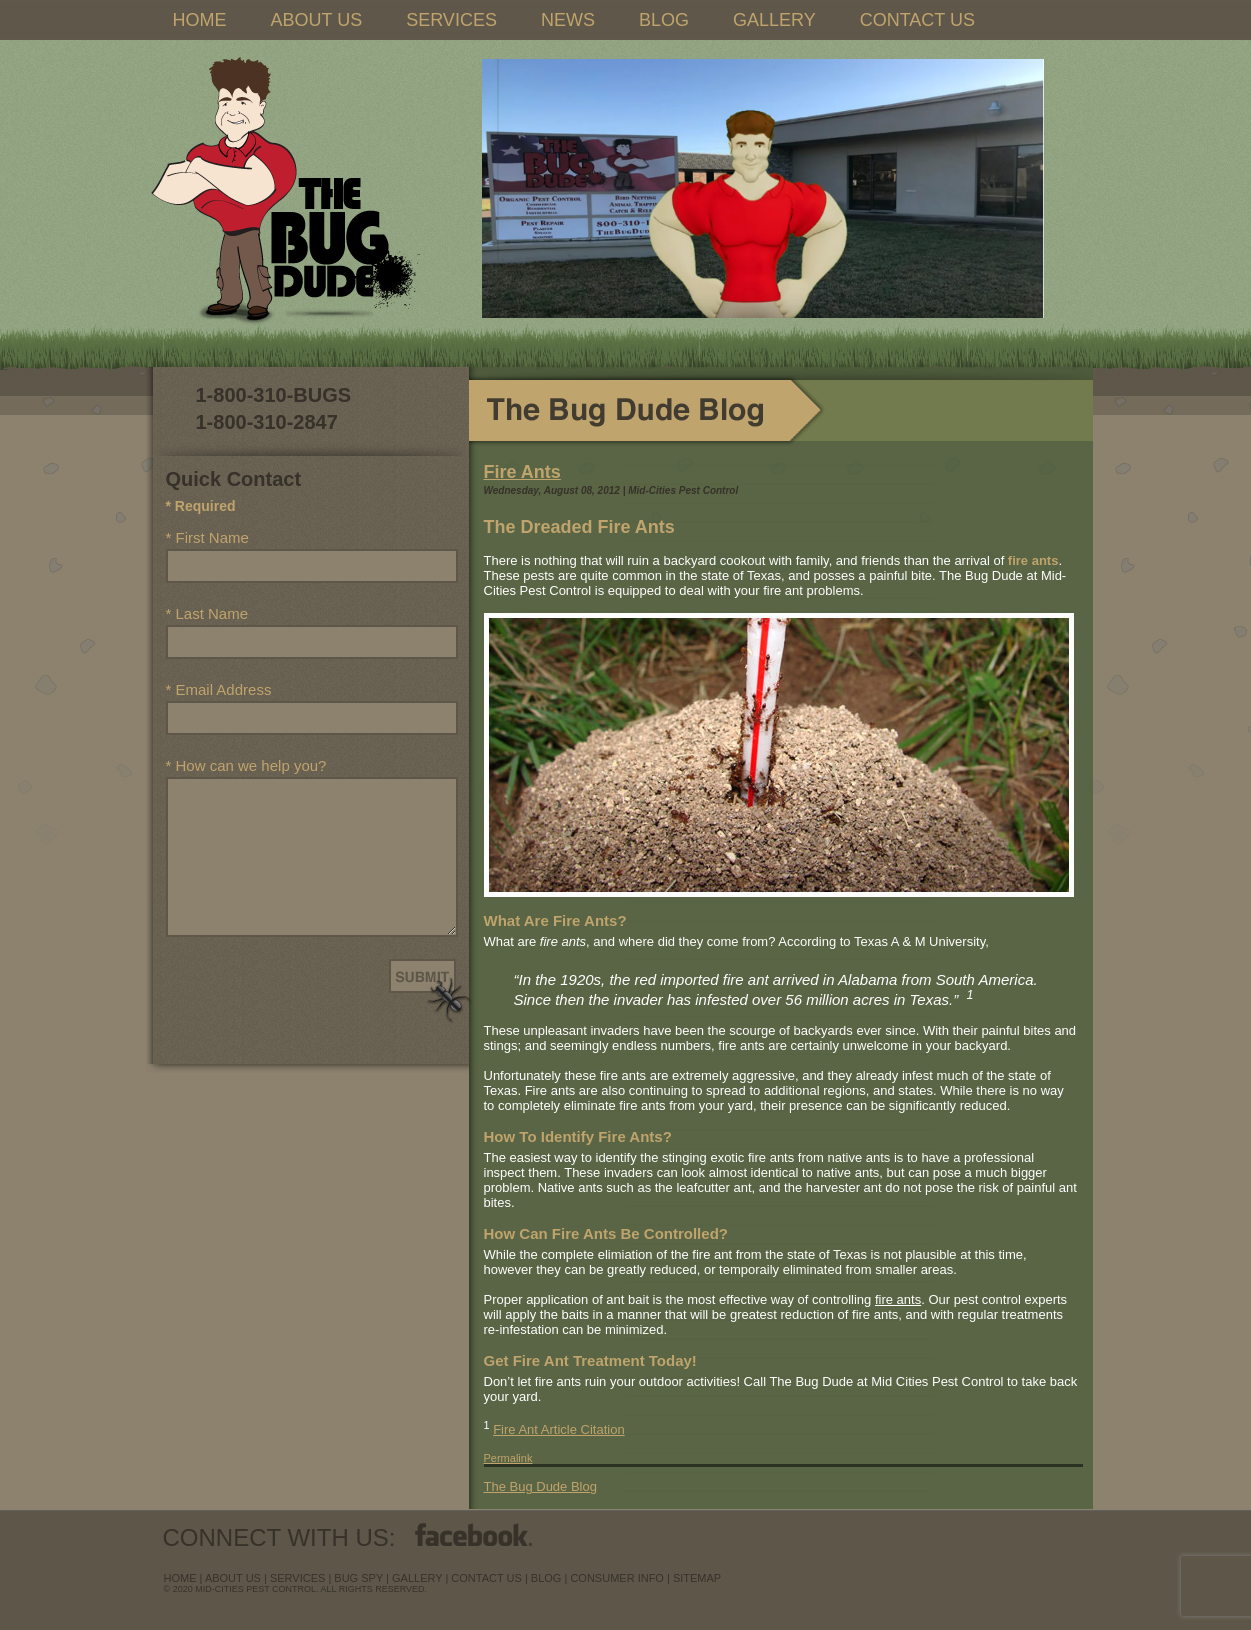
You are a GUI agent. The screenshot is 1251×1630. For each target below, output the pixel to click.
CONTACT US (917, 20)
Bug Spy (358, 1578)
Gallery (417, 1578)
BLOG (664, 20)
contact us (486, 1578)
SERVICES (451, 20)
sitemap (697, 1578)
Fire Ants (522, 472)
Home (180, 1578)
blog (546, 1578)
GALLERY (774, 20)
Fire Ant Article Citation (559, 1429)
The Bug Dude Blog (540, 1486)
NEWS (568, 20)
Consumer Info (617, 1578)
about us (233, 1578)
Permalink (508, 1458)
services (297, 1578)
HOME (200, 20)
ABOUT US (317, 20)
